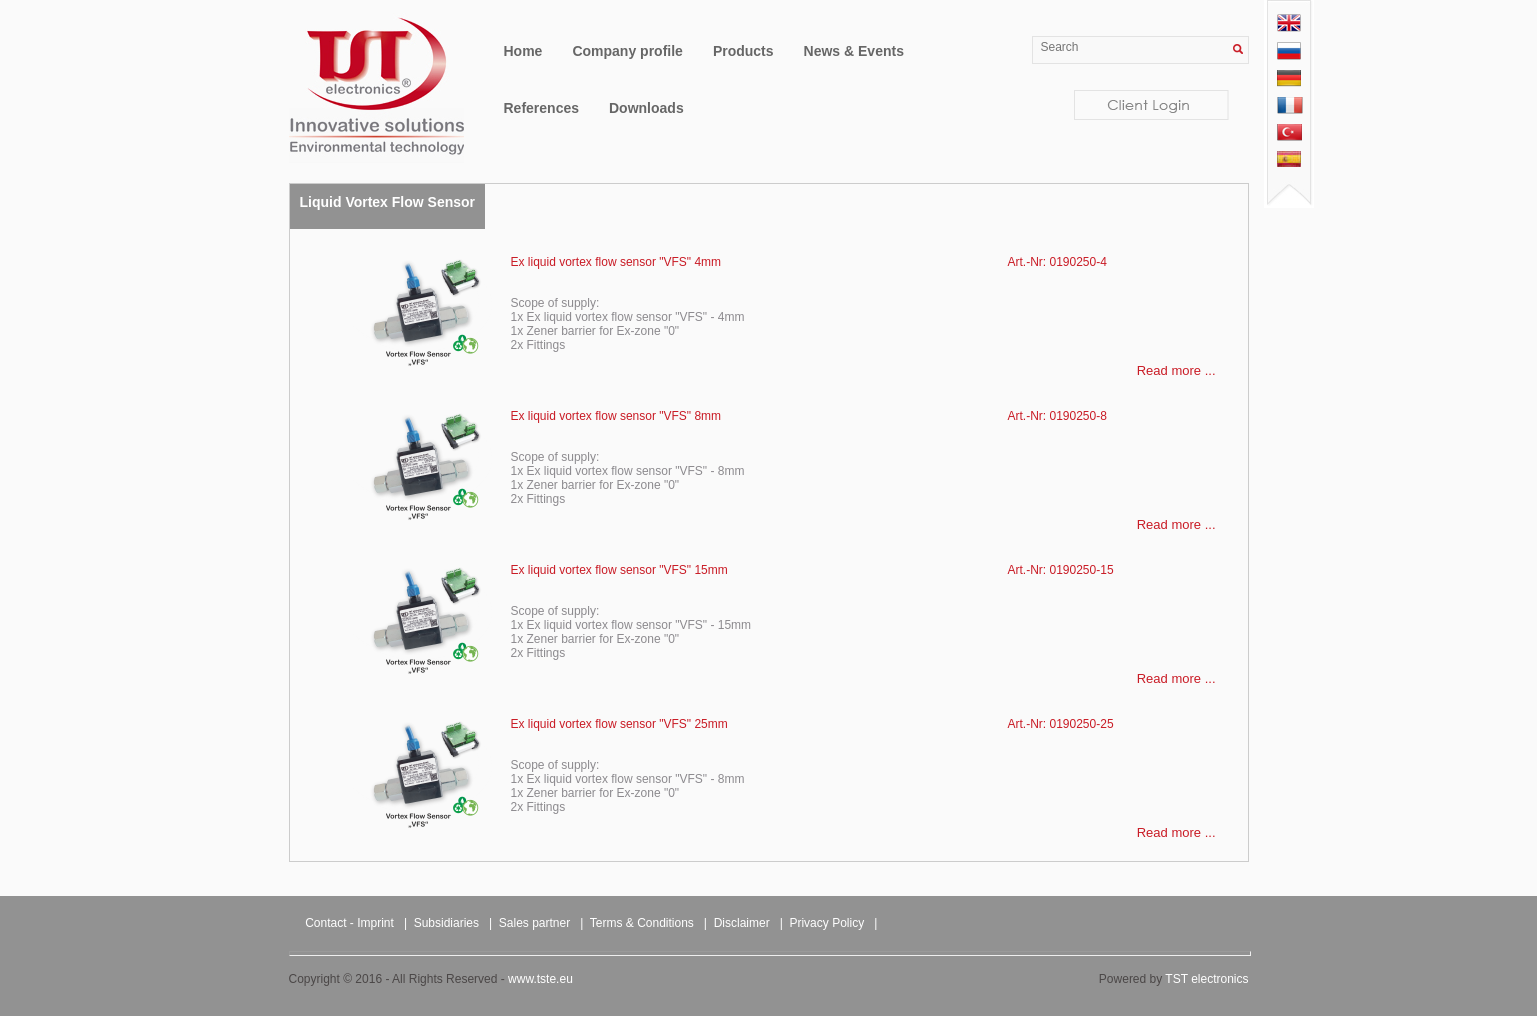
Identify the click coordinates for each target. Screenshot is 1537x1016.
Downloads (646, 108)
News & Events (854, 51)
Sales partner (534, 923)
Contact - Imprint (349, 923)
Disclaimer (742, 923)
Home (523, 51)
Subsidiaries (446, 923)
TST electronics (1206, 979)
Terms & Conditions (642, 923)
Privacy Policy (826, 923)
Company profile (627, 51)
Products (743, 51)
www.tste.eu (540, 979)
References (542, 108)
